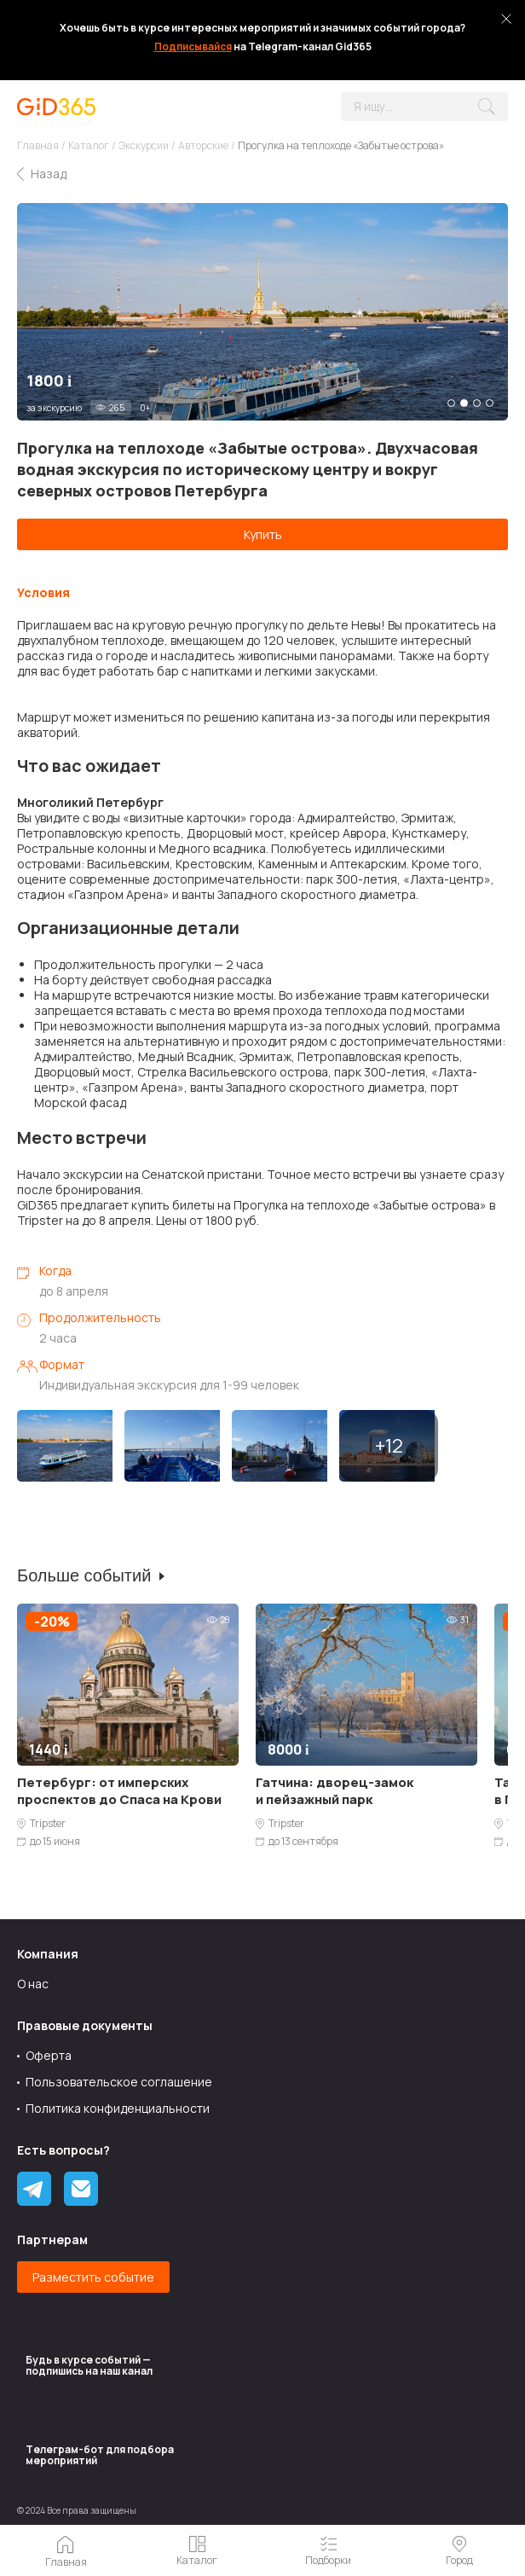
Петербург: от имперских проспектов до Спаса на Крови (119, 1790)
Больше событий (84, 1575)
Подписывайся (193, 46)
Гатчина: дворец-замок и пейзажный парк (334, 1790)
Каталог (88, 145)
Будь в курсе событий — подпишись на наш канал (89, 2365)
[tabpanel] (262, 312)
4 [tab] (489, 403)
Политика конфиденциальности (118, 2108)
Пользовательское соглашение (119, 2082)
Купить (263, 534)
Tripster (48, 1823)
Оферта (49, 2055)
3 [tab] (477, 403)
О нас (33, 1984)
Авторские (203, 145)
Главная (38, 145)
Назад (48, 173)
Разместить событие (93, 2277)
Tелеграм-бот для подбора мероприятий (100, 2455)
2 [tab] (464, 403)
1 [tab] (451, 403)
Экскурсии (143, 145)
